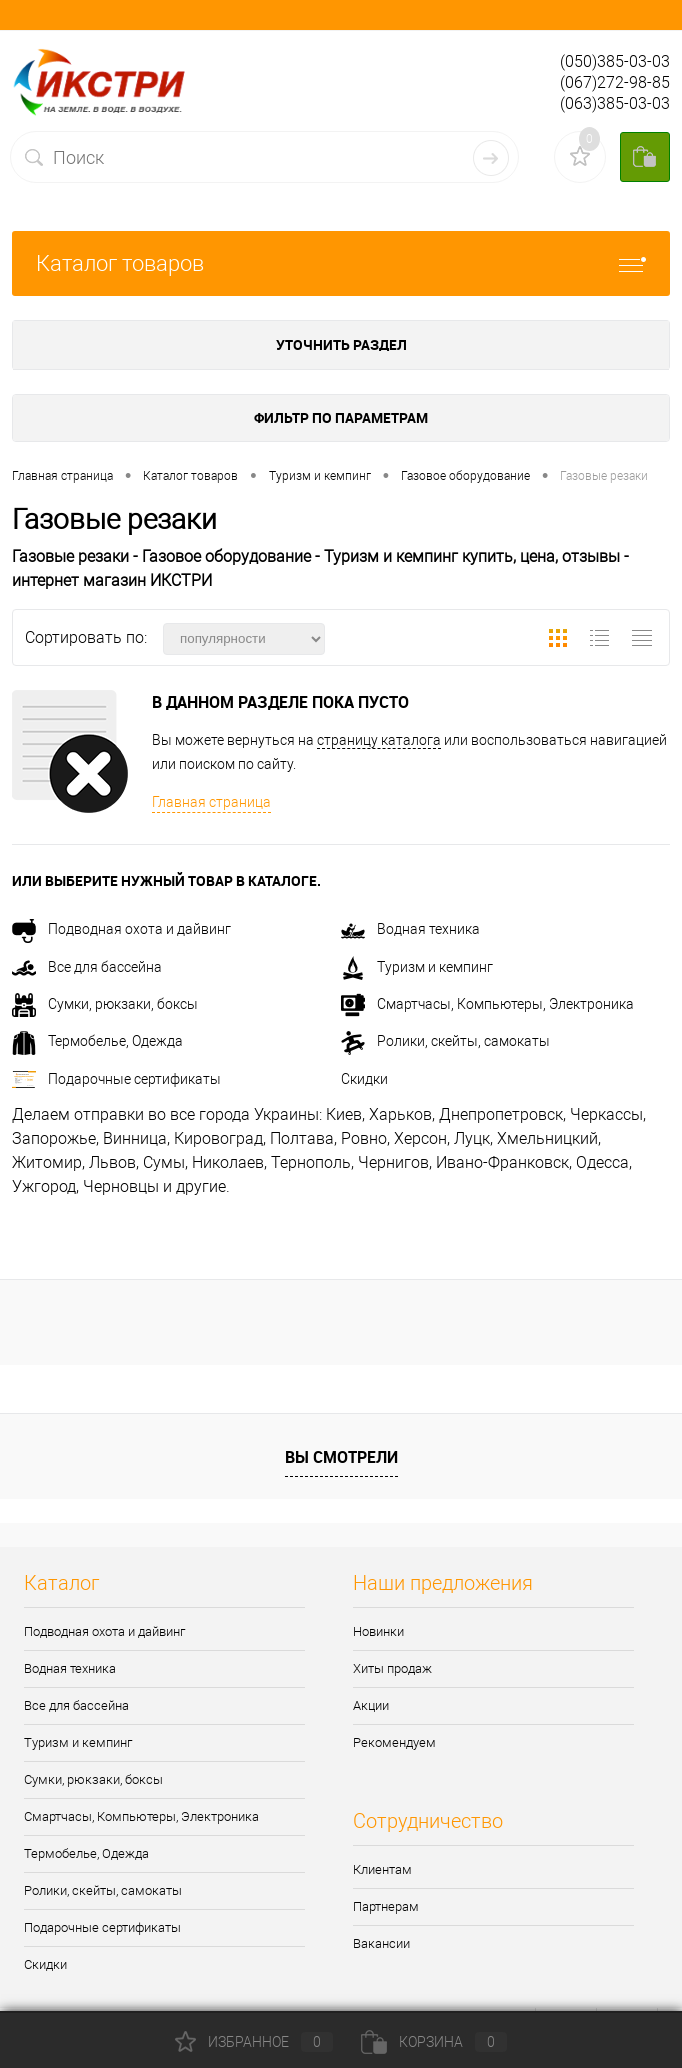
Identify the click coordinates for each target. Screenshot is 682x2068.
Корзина (434, 2042)
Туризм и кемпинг (417, 967)
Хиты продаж (392, 1668)
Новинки (378, 1631)
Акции (371, 1705)
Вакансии (381, 1943)
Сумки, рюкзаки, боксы (105, 1004)
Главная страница (211, 802)
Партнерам (386, 1906)
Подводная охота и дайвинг (121, 929)
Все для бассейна (87, 967)
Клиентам (382, 1869)
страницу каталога (379, 740)
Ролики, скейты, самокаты (445, 1041)
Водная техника (410, 929)
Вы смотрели (341, 1457)
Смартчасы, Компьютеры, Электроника (487, 1004)
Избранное (254, 2042)
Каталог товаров (341, 263)
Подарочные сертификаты (116, 1079)
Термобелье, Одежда (97, 1041)
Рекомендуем (394, 1742)
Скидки (364, 1079)
